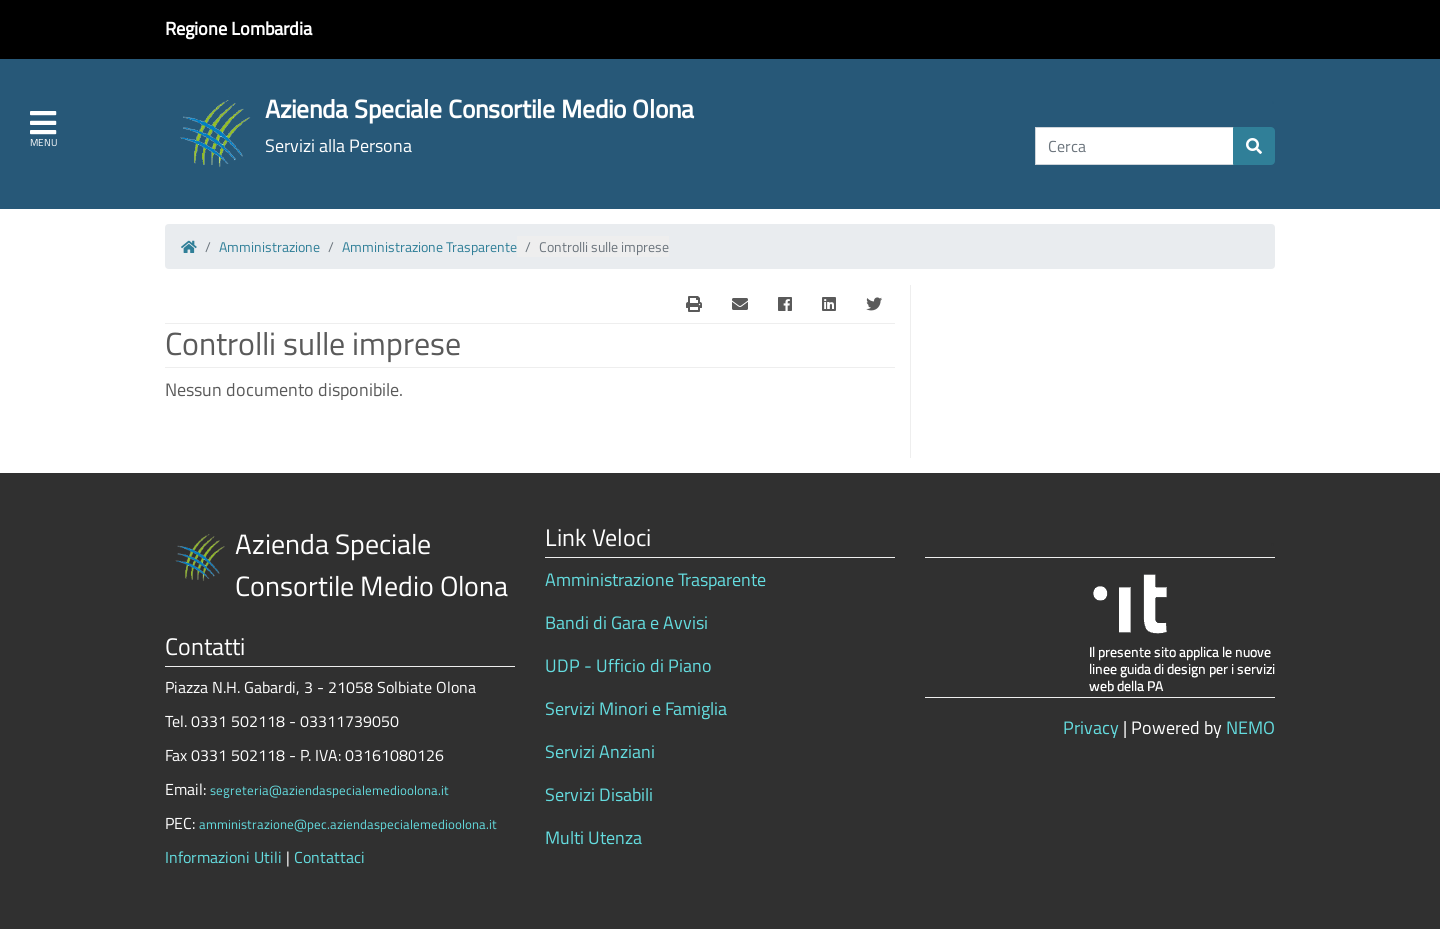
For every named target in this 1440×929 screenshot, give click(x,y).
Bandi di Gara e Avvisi (626, 622)
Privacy (1091, 727)
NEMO (1250, 727)
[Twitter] (874, 304)
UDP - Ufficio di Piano (628, 665)
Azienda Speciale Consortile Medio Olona (479, 109)
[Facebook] (785, 304)
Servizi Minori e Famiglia (636, 708)
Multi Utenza (593, 837)
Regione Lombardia (238, 28)
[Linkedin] (829, 304)
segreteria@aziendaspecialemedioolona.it (329, 790)
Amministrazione (269, 246)
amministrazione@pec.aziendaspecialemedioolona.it (348, 824)
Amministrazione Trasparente (429, 246)
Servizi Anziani (600, 751)
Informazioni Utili (223, 857)
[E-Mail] (694, 304)
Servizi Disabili (599, 794)
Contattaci (329, 857)
